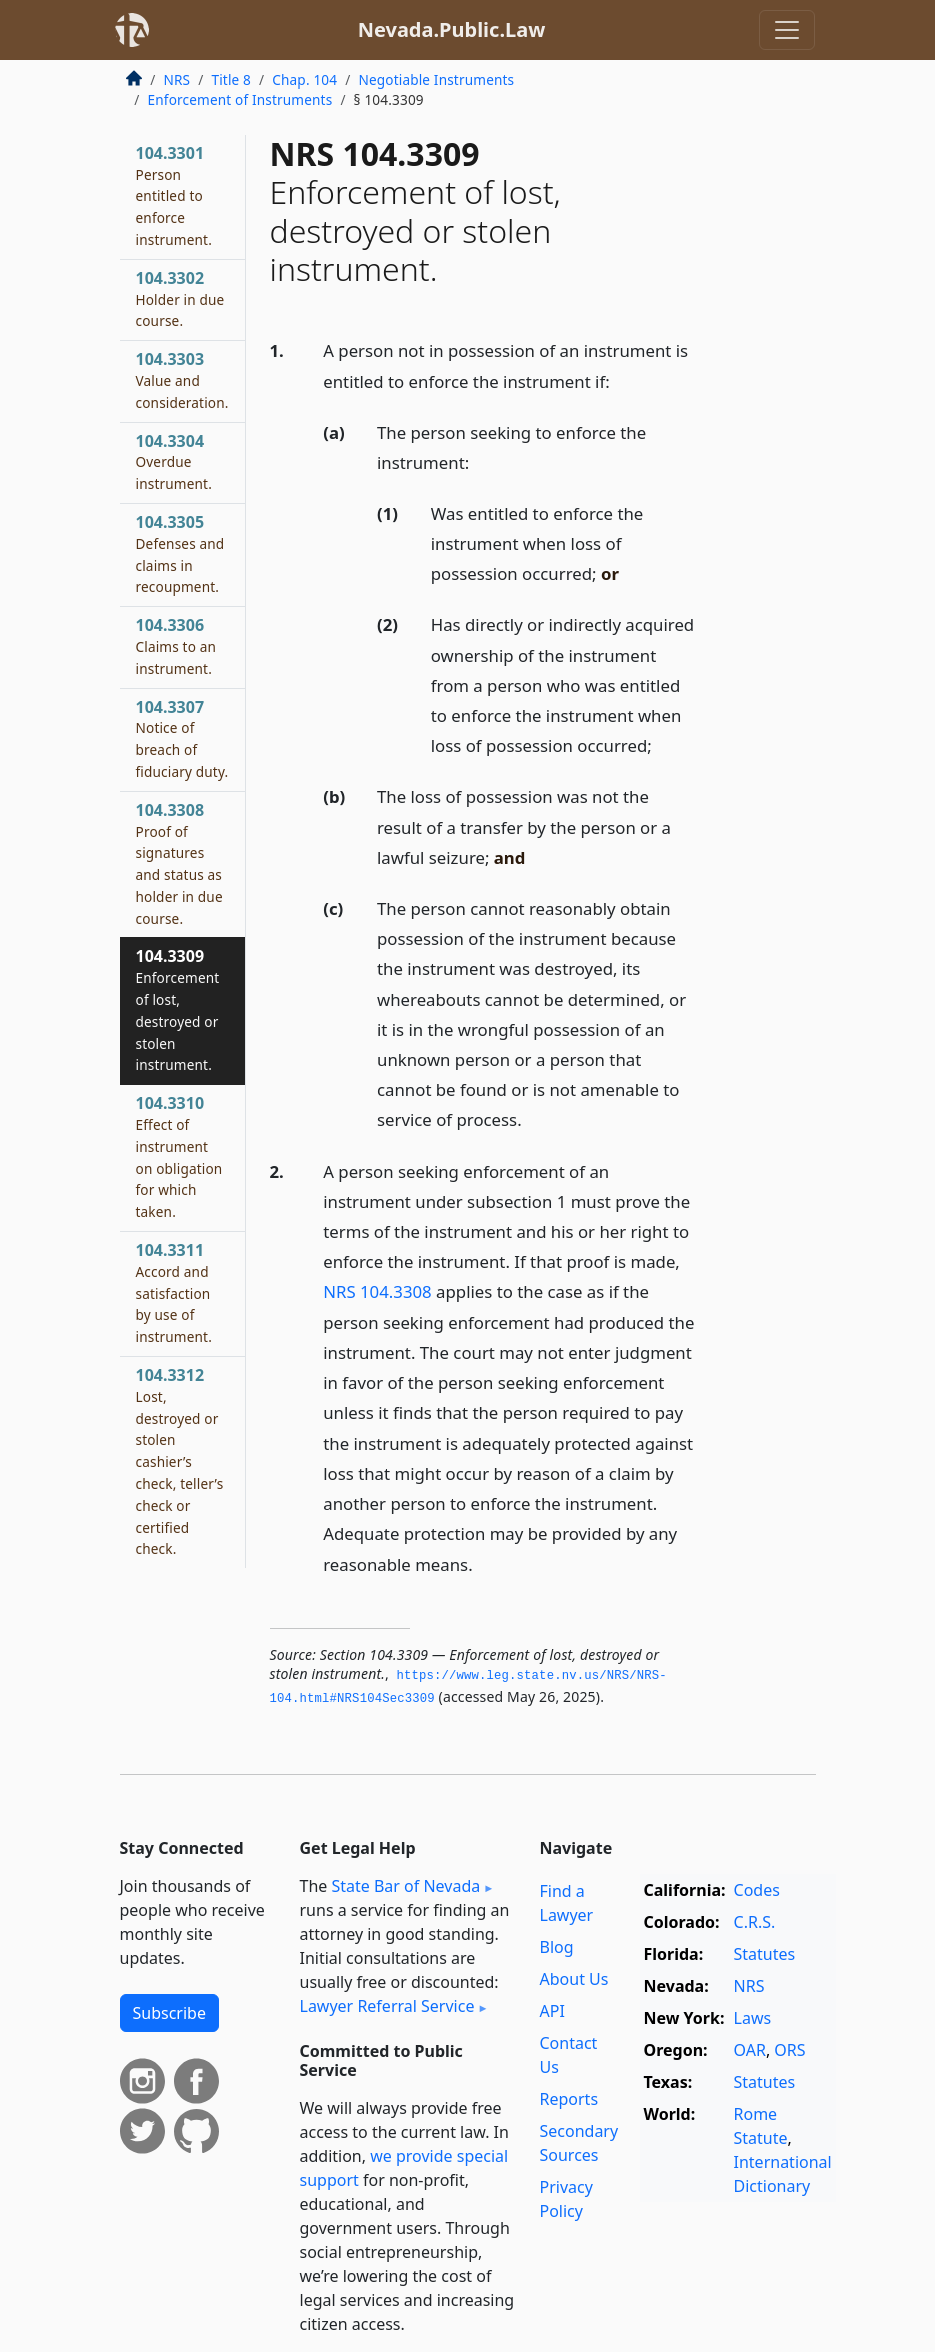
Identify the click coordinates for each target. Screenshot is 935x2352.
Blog (557, 1947)
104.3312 (180, 1461)
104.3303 (182, 380)
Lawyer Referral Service (387, 2006)
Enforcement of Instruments (240, 99)
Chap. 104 (304, 79)
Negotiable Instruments (436, 79)
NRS (177, 79)
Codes (757, 1890)
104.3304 (174, 462)
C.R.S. (755, 1922)
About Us (574, 1979)
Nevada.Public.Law (452, 29)
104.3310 (179, 1156)
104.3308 (179, 863)
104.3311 (174, 1292)
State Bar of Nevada (405, 1886)
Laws (753, 2018)
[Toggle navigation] (787, 30)
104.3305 (180, 553)
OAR (750, 2050)
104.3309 (178, 1009)
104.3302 (180, 299)
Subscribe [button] (169, 2013)
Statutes (765, 1954)
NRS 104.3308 (377, 1291)
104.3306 (176, 646)
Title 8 (231, 79)
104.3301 (174, 195)
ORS (789, 2050)
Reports (569, 2099)
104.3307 (182, 738)
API (552, 2011)
